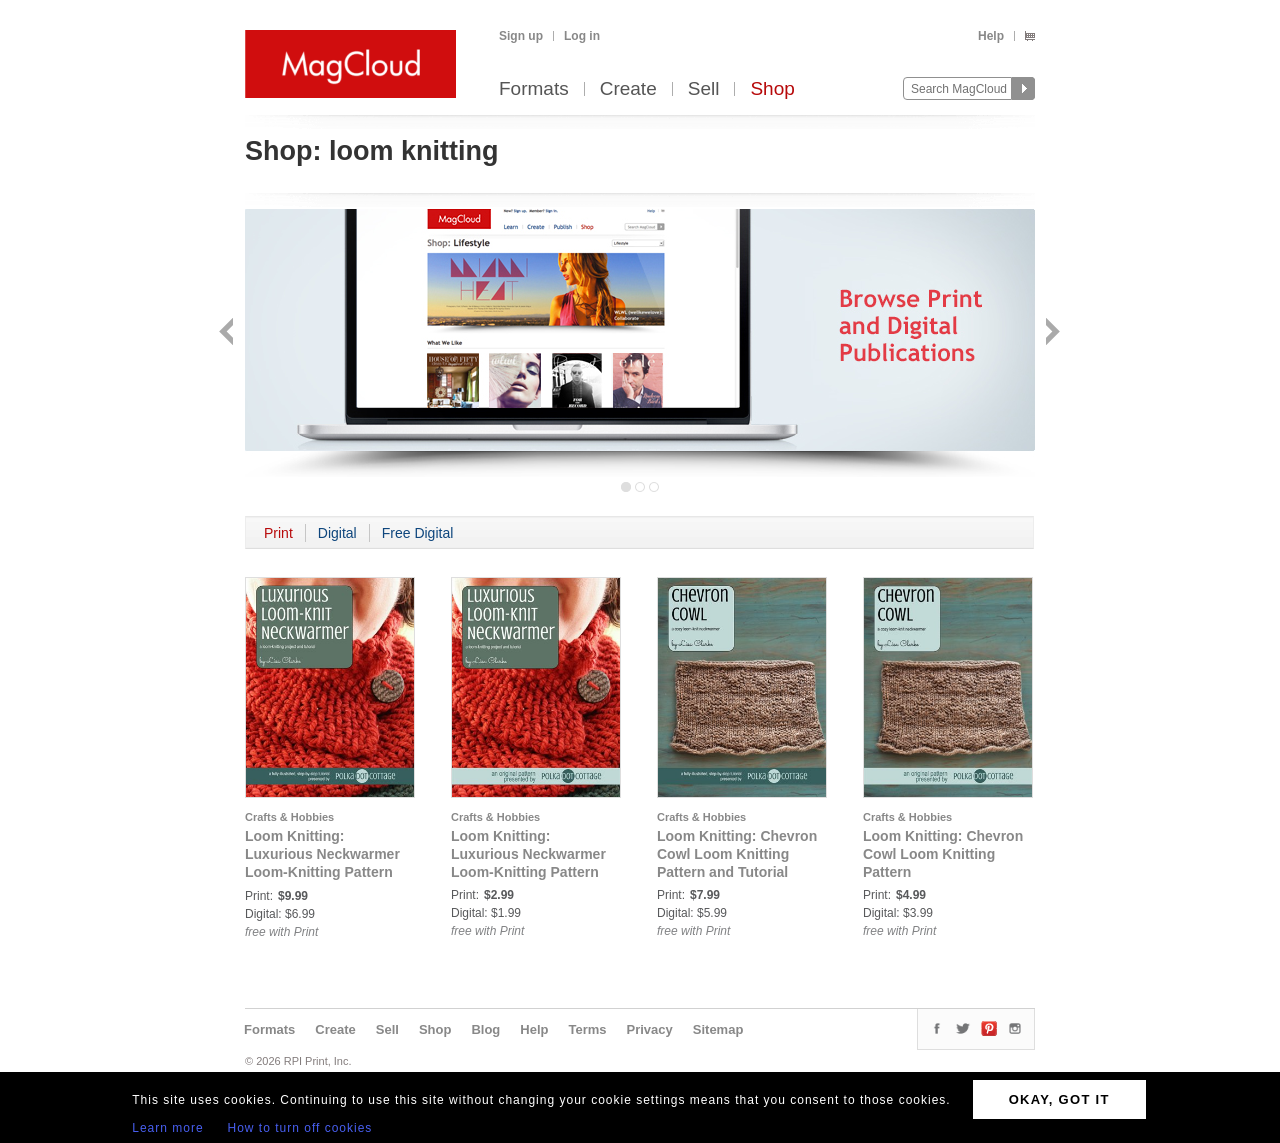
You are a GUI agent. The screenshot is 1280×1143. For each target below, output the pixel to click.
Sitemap (718, 1029)
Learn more (167, 1128)
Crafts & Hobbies (289, 817)
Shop (772, 89)
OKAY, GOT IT (1059, 1099)
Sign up (521, 36)
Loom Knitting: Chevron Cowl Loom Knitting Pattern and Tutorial (737, 854)
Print (278, 533)
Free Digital (418, 533)
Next (1050, 333)
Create (628, 89)
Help (991, 36)
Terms (587, 1029)
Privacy (650, 1029)
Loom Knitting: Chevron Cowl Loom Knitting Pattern (943, 854)
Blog (485, 1029)
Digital (337, 533)
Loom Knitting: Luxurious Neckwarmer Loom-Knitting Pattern (528, 854)
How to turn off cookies (300, 1128)
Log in (582, 36)
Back (228, 333)
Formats (534, 89)
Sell (704, 89)
